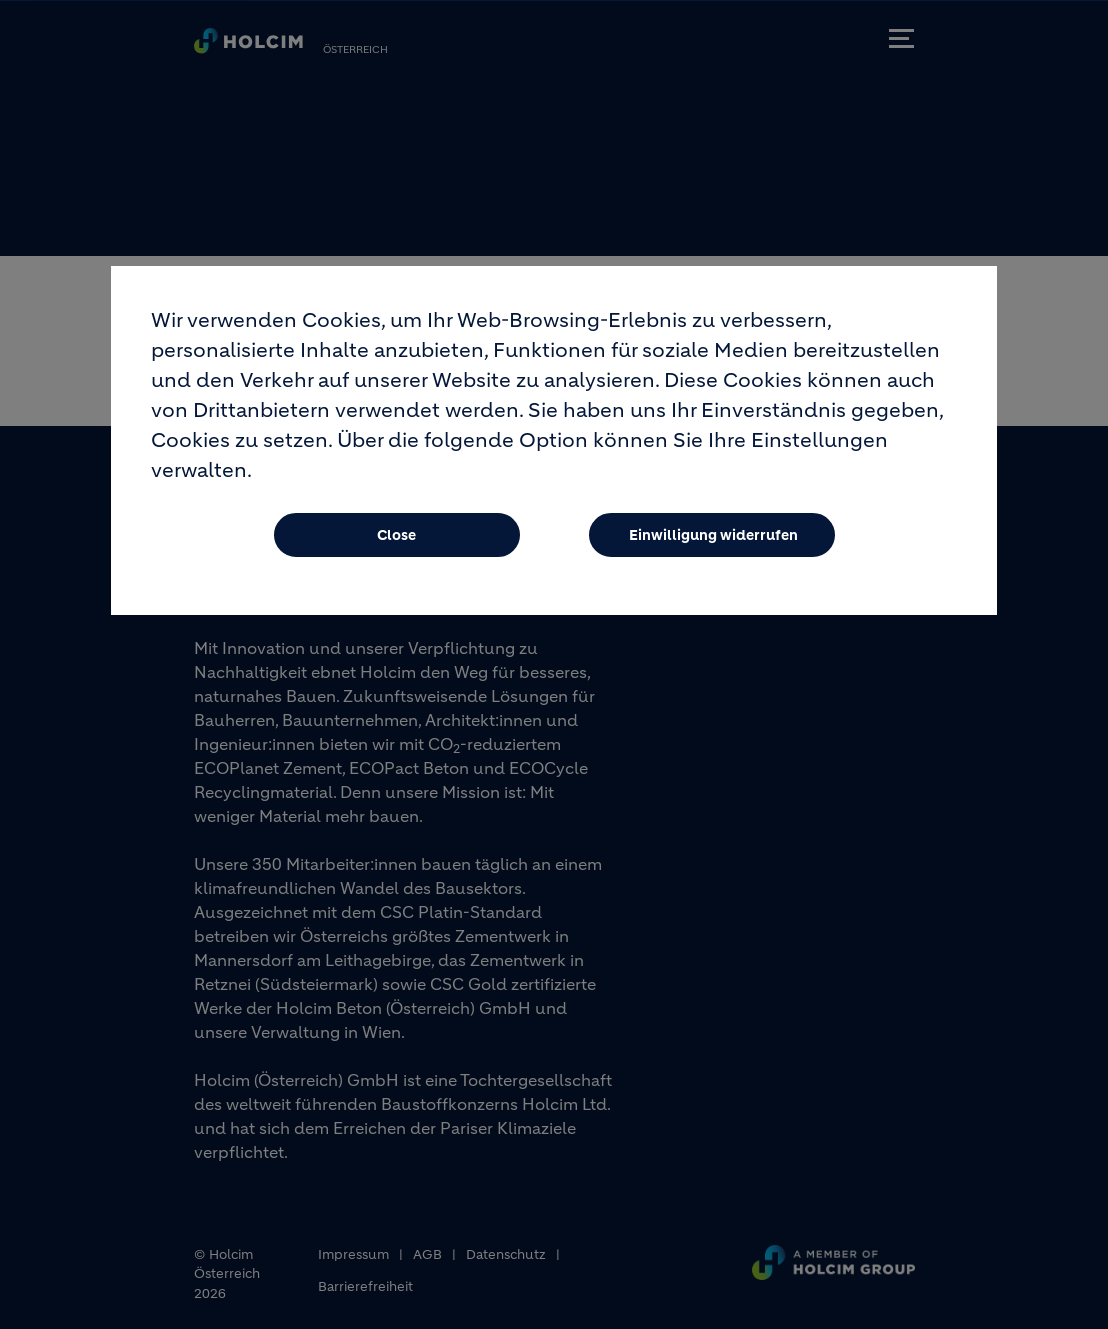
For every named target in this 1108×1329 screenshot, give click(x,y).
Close (396, 549)
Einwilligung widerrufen (713, 549)
